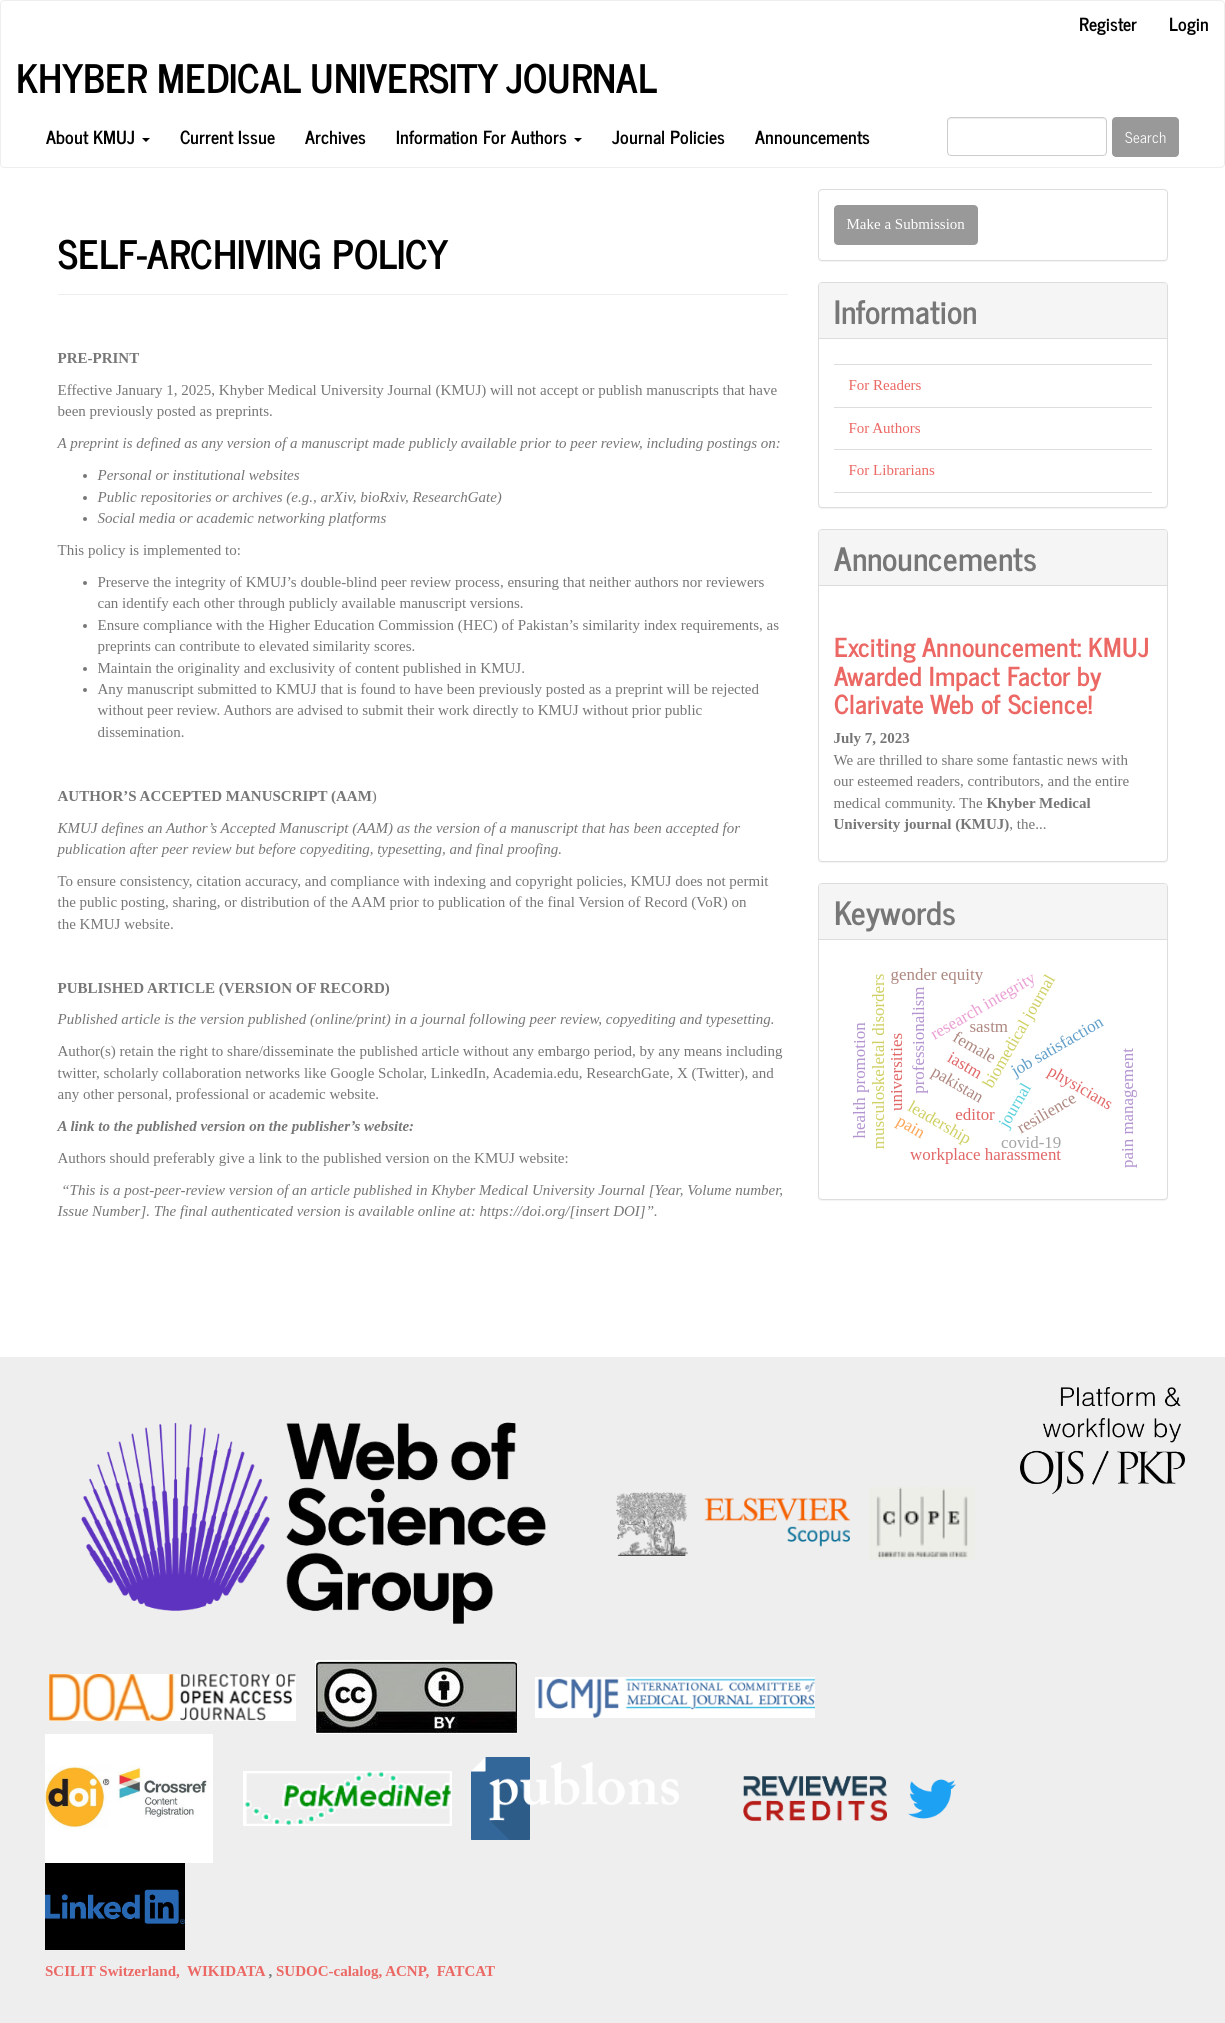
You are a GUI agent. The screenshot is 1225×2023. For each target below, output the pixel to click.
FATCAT (466, 1971)
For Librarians (892, 470)
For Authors (885, 428)
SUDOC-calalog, (330, 1971)
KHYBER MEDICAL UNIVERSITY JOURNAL (336, 77)
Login (1189, 23)
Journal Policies (668, 136)
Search (1145, 136)
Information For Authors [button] (489, 136)
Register (1108, 23)
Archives (335, 136)
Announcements (812, 136)
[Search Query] (1027, 136)
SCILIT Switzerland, (116, 1971)
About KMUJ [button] (98, 136)
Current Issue (227, 136)
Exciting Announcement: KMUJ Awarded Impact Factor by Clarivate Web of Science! (992, 674)
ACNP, (411, 1971)
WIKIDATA (228, 1971)
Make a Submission (906, 224)
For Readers (885, 385)
